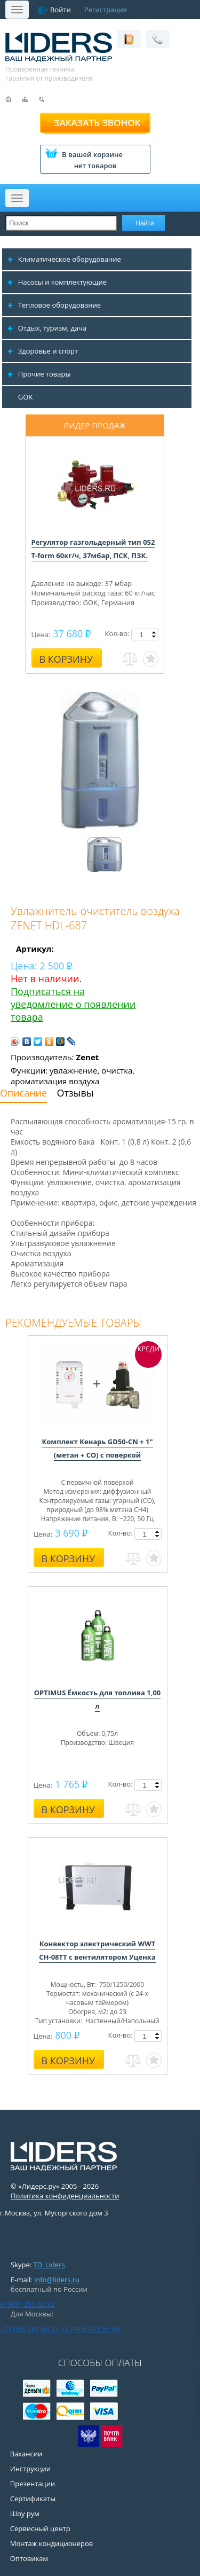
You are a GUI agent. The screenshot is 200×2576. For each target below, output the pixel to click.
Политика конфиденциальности (65, 2196)
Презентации (32, 2483)
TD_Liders (49, 2264)
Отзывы (75, 1092)
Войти (60, 9)
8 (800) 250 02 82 (27, 2304)
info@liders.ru (56, 2279)
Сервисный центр (40, 2528)
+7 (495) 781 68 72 (29, 2329)
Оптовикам (29, 2558)
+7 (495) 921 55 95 (90, 2329)
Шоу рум (24, 2513)
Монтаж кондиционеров (51, 2543)
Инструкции (30, 2468)
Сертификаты (32, 2498)
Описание (23, 1092)
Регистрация (105, 9)
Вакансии (26, 2453)
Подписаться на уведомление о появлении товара (73, 1004)
